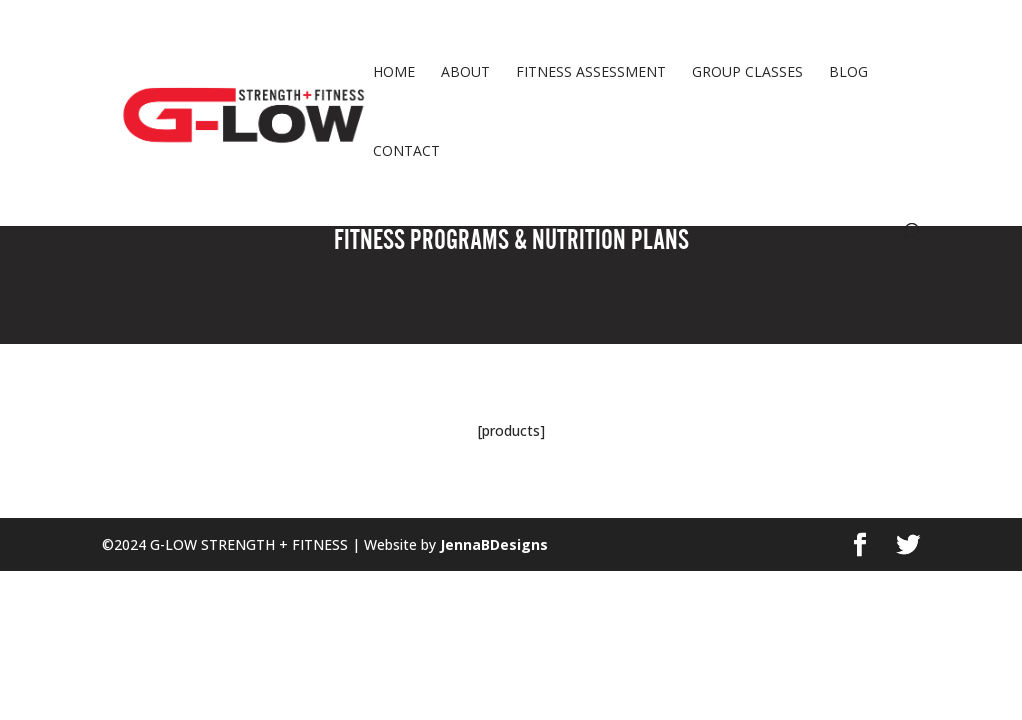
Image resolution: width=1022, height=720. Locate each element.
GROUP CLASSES (747, 73)
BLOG (848, 73)
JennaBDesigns (492, 544)
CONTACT (406, 152)
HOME (394, 73)
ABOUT (465, 73)
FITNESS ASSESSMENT (591, 73)
